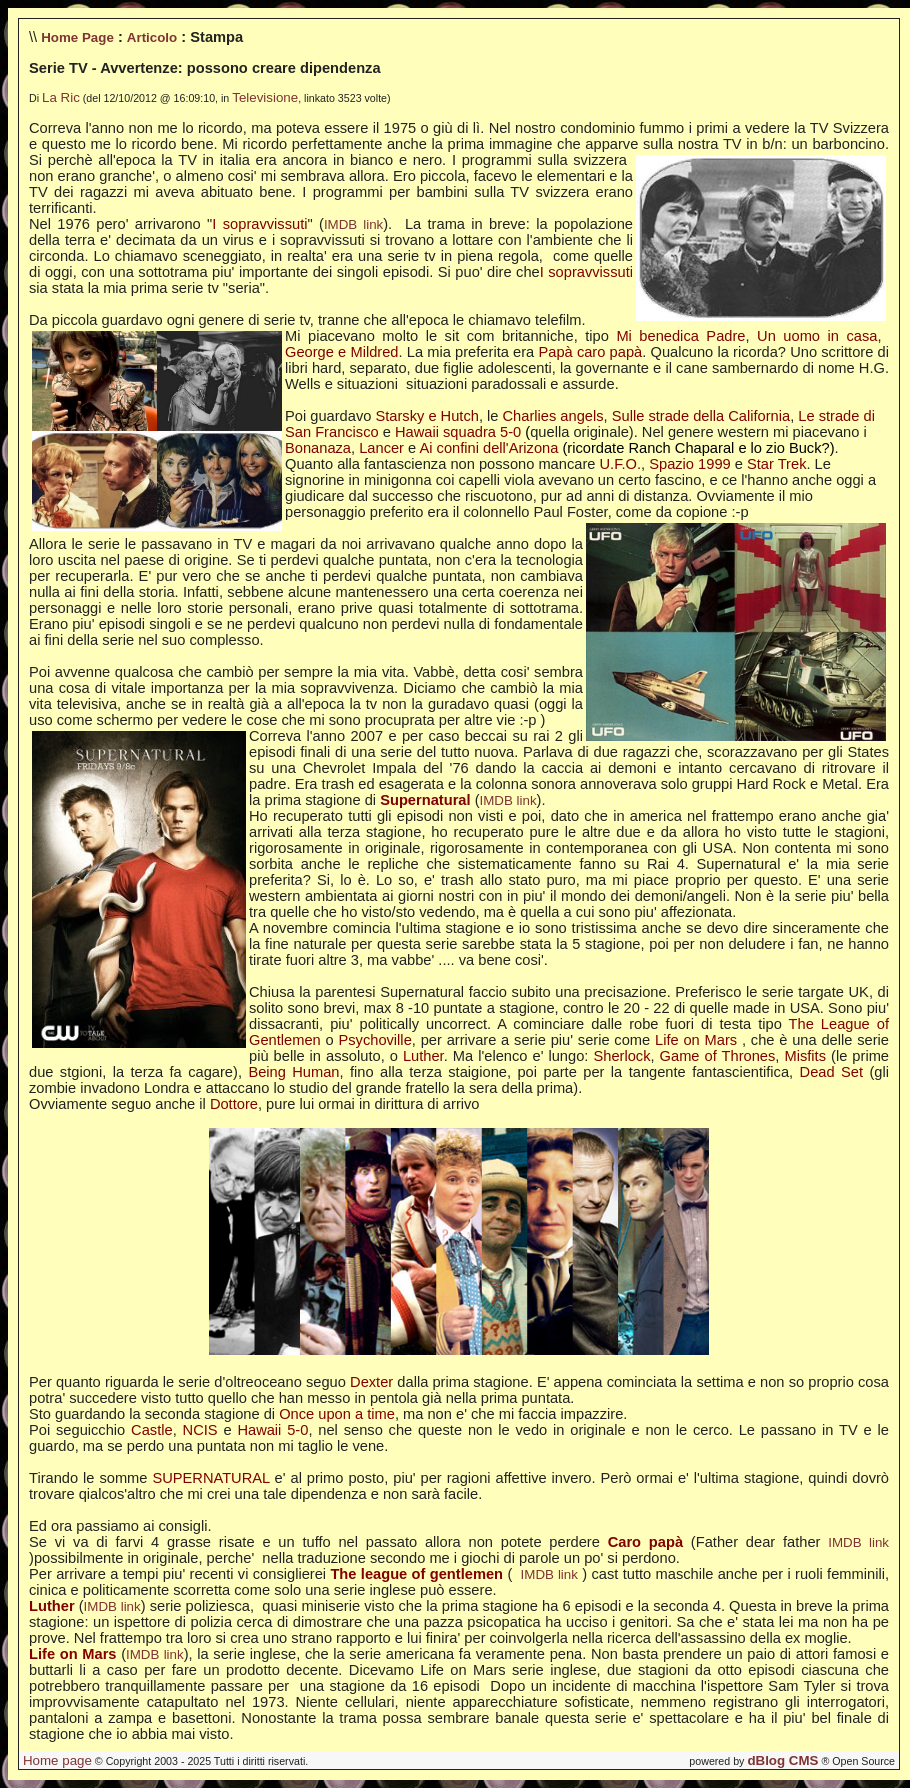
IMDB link (353, 224)
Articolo (152, 37)
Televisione (265, 97)
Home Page (77, 37)
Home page (57, 1760)
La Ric (61, 97)
